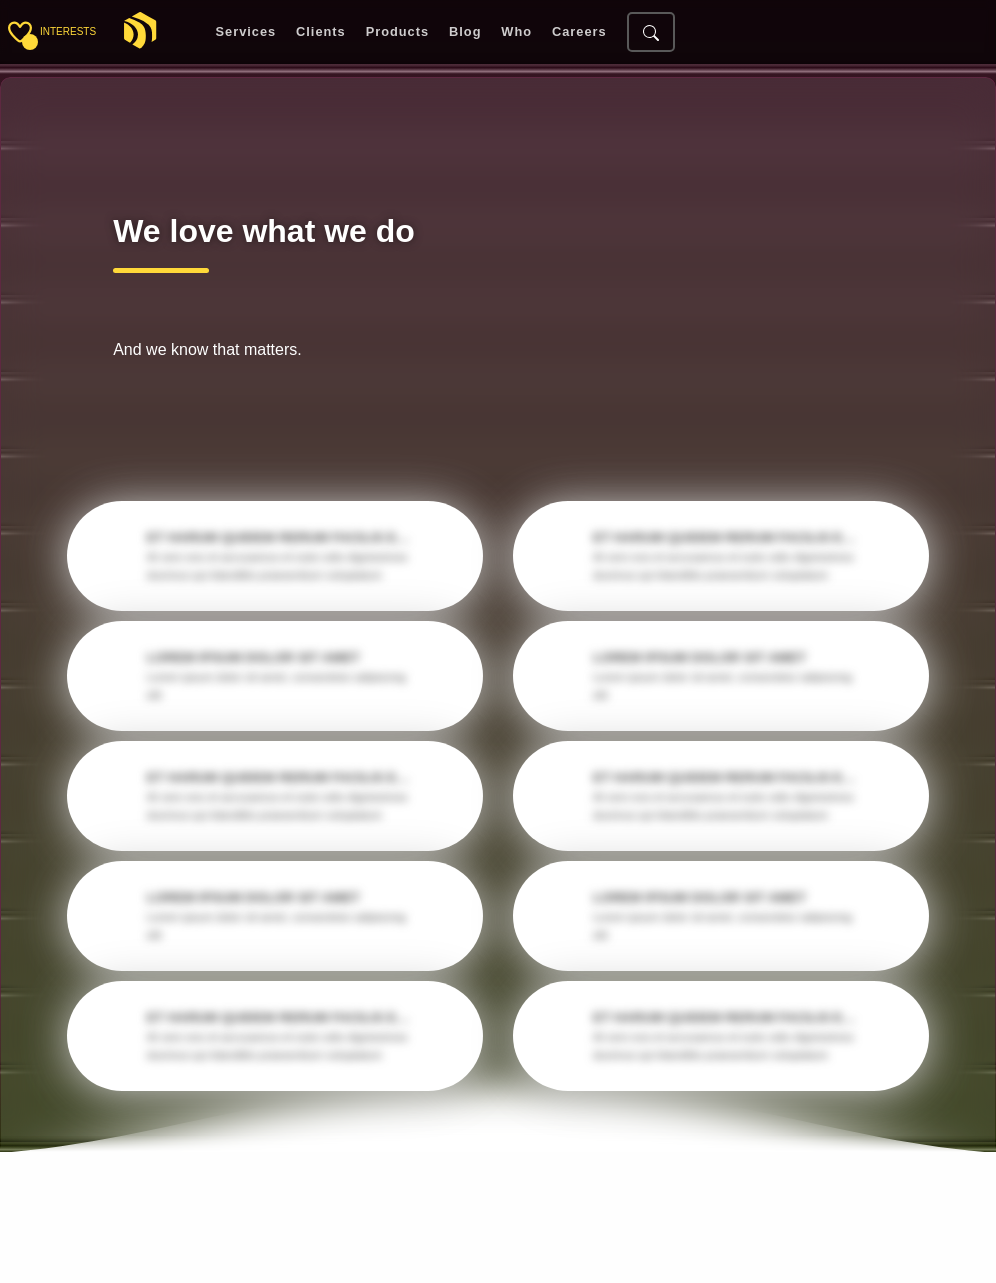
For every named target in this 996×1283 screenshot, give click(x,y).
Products (397, 32)
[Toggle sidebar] (20, 32)
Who (516, 32)
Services (246, 32)
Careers (579, 32)
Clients (321, 32)
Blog (465, 32)
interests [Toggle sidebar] (68, 31)
